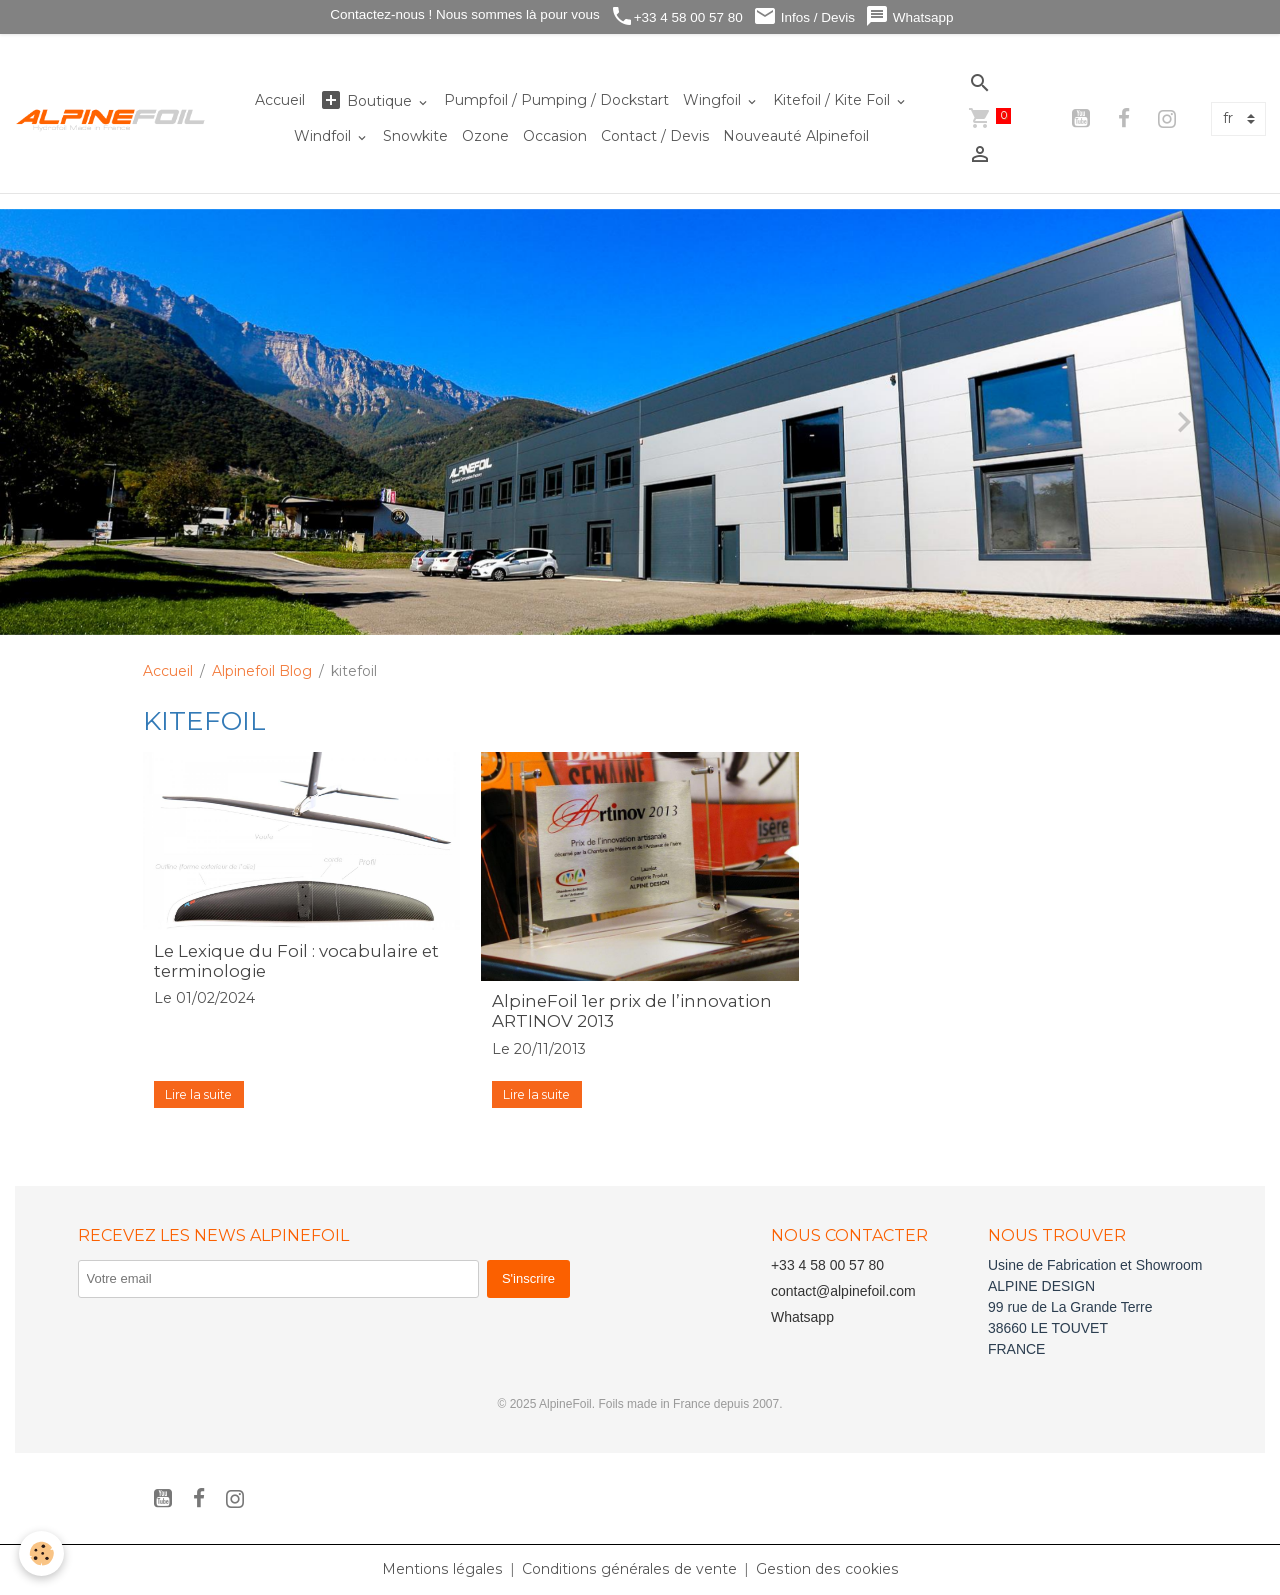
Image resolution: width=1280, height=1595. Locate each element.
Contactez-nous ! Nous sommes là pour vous (463, 14)
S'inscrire (528, 1278)
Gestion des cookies (825, 1569)
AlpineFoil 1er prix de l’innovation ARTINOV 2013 (632, 1011)
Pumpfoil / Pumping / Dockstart (556, 100)
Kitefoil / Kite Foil (833, 100)
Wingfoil (714, 100)
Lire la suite (198, 1094)
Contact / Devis (655, 136)
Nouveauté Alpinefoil (796, 136)
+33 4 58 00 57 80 (676, 16)
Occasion (555, 136)
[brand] (111, 119)
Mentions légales (444, 1569)
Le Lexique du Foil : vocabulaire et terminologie (296, 961)
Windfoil (324, 136)
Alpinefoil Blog (262, 671)
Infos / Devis (804, 16)
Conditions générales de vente (629, 1569)
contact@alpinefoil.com (843, 1291)
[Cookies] (42, 1553)
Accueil (280, 100)
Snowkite (415, 136)
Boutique (367, 100)
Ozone (485, 136)
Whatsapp (909, 16)
